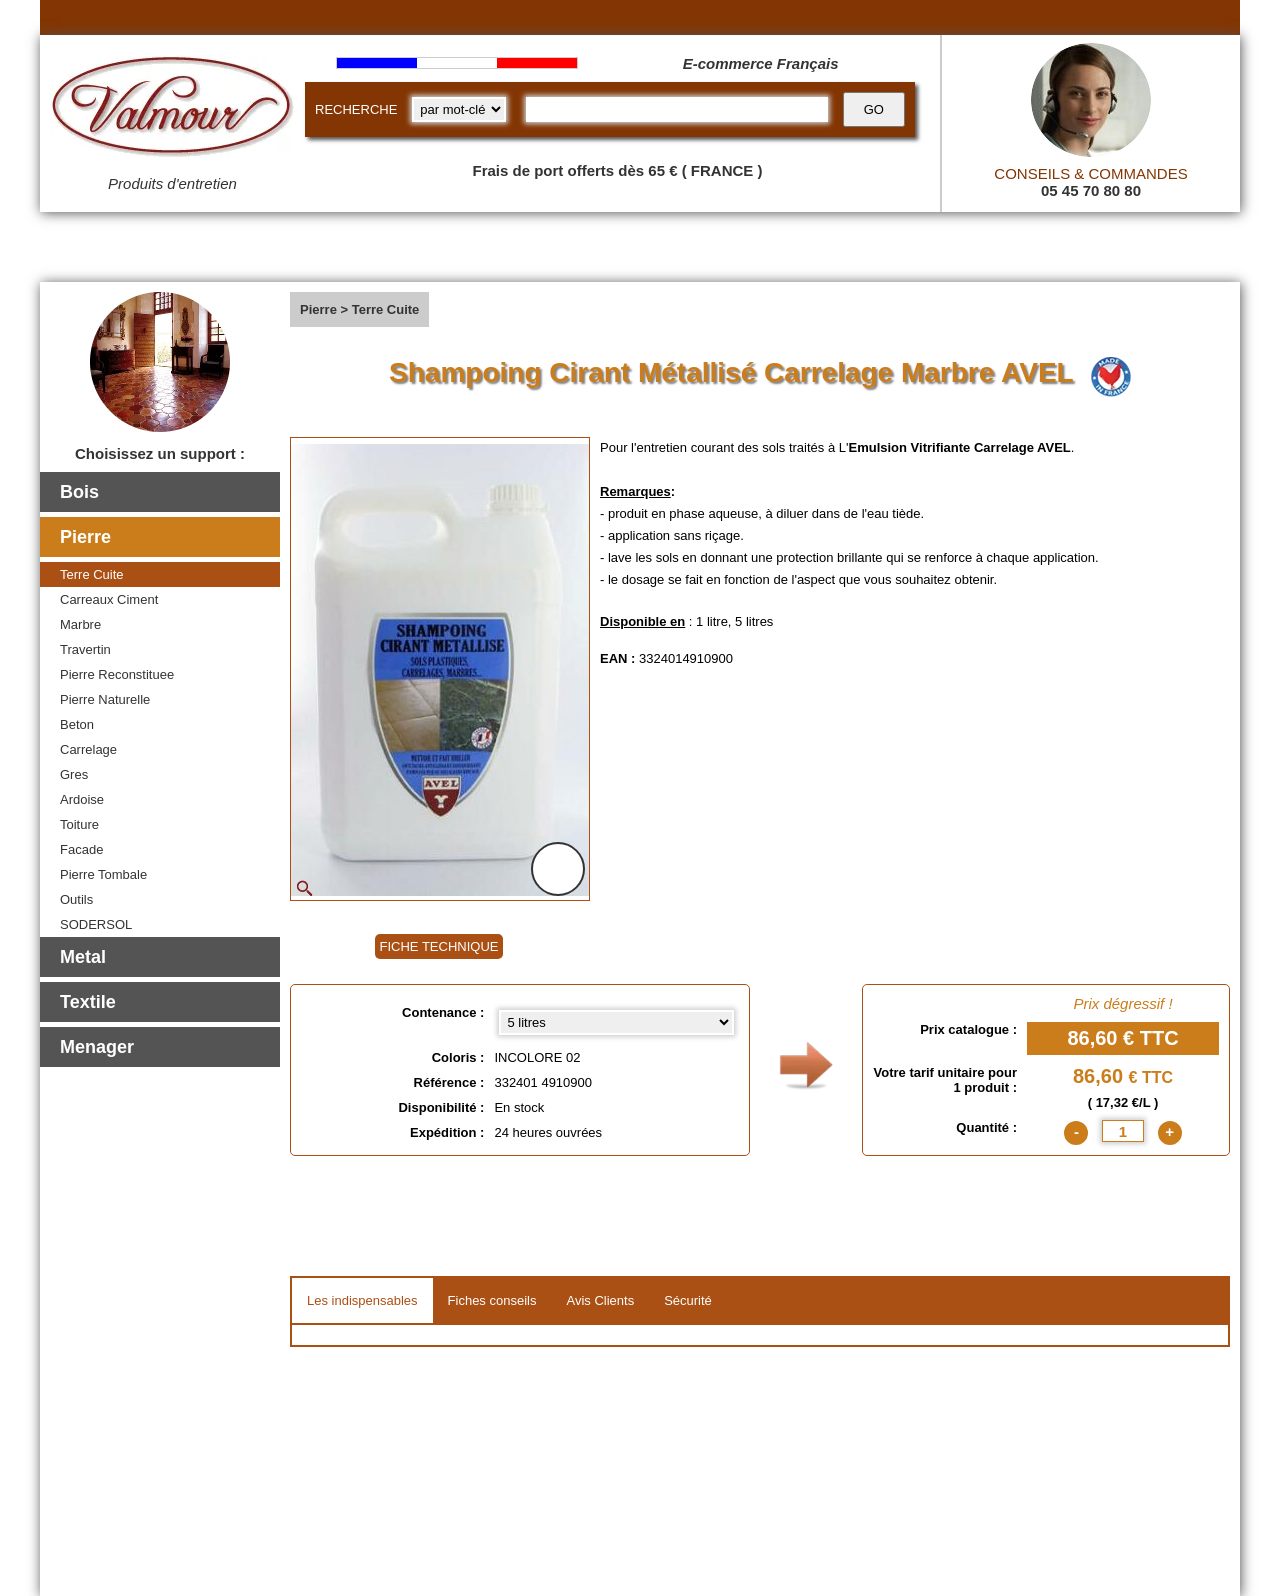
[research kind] (459, 109)
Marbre (80, 624)
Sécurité (688, 1300)
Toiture (79, 824)
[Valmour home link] (172, 110)
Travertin (85, 649)
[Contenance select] (616, 1022)
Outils (76, 899)
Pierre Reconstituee (117, 674)
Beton (77, 724)
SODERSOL (96, 924)
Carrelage (88, 749)
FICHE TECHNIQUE (439, 946)
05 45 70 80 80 (1091, 190)
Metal (83, 957)
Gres (74, 774)
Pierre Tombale (103, 874)
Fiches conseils (492, 1300)
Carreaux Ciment (109, 599)
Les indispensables (362, 1300)
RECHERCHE (356, 109)
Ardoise (82, 799)
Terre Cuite (92, 574)
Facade (81, 849)
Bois (79, 492)
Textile (88, 1002)
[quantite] (1123, 1131)
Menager (97, 1047)
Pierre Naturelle (105, 699)
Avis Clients (600, 1300)
